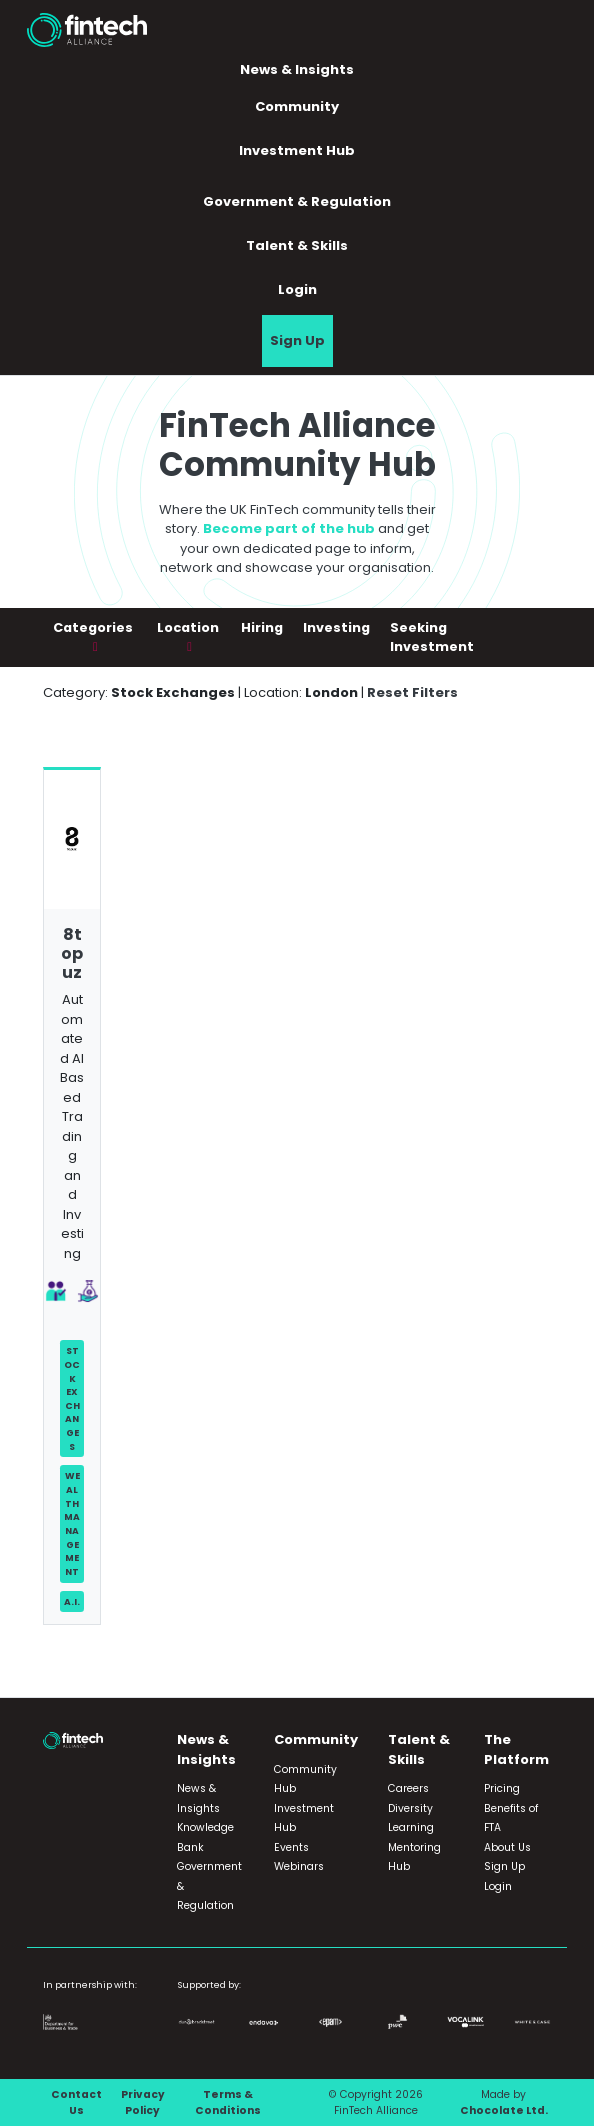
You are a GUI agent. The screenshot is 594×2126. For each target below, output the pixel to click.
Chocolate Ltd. (504, 2110)
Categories (93, 627)
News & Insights (297, 69)
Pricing (502, 1788)
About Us (507, 1847)
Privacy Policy (143, 2102)
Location (188, 627)
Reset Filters (412, 692)
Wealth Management (72, 1523)
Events (291, 1847)
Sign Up (297, 340)
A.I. (72, 1601)
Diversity (410, 1808)
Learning (411, 1827)
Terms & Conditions (228, 2102)
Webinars (299, 1866)
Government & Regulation (297, 201)
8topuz (72, 953)
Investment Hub (297, 150)
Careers (408, 1788)
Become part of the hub (289, 528)
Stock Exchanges (72, 1398)
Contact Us (76, 2102)
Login (297, 289)
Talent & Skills (297, 245)
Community (297, 106)
